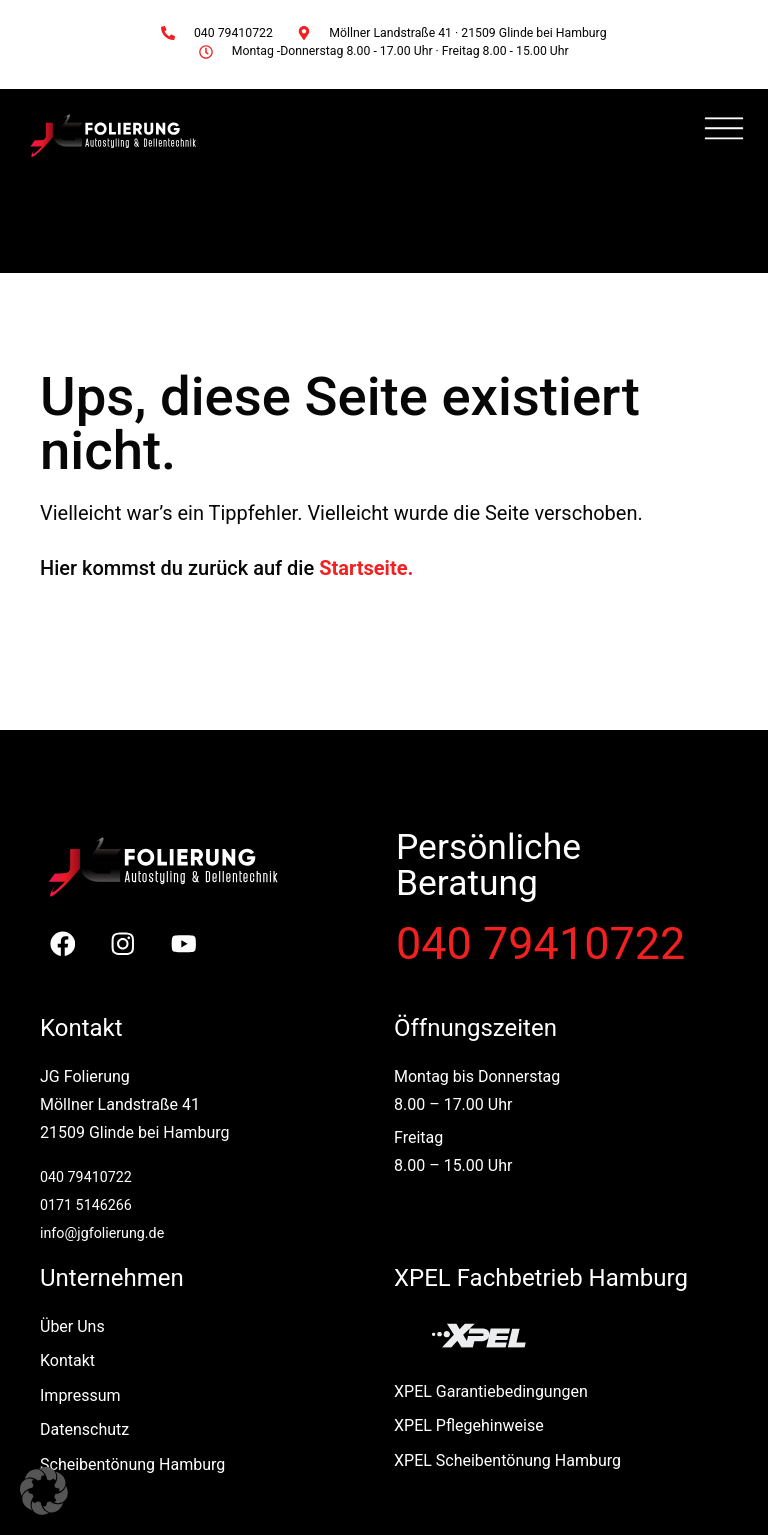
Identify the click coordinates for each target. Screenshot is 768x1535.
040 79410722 (540, 943)
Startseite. (366, 568)
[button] (44, 1491)
